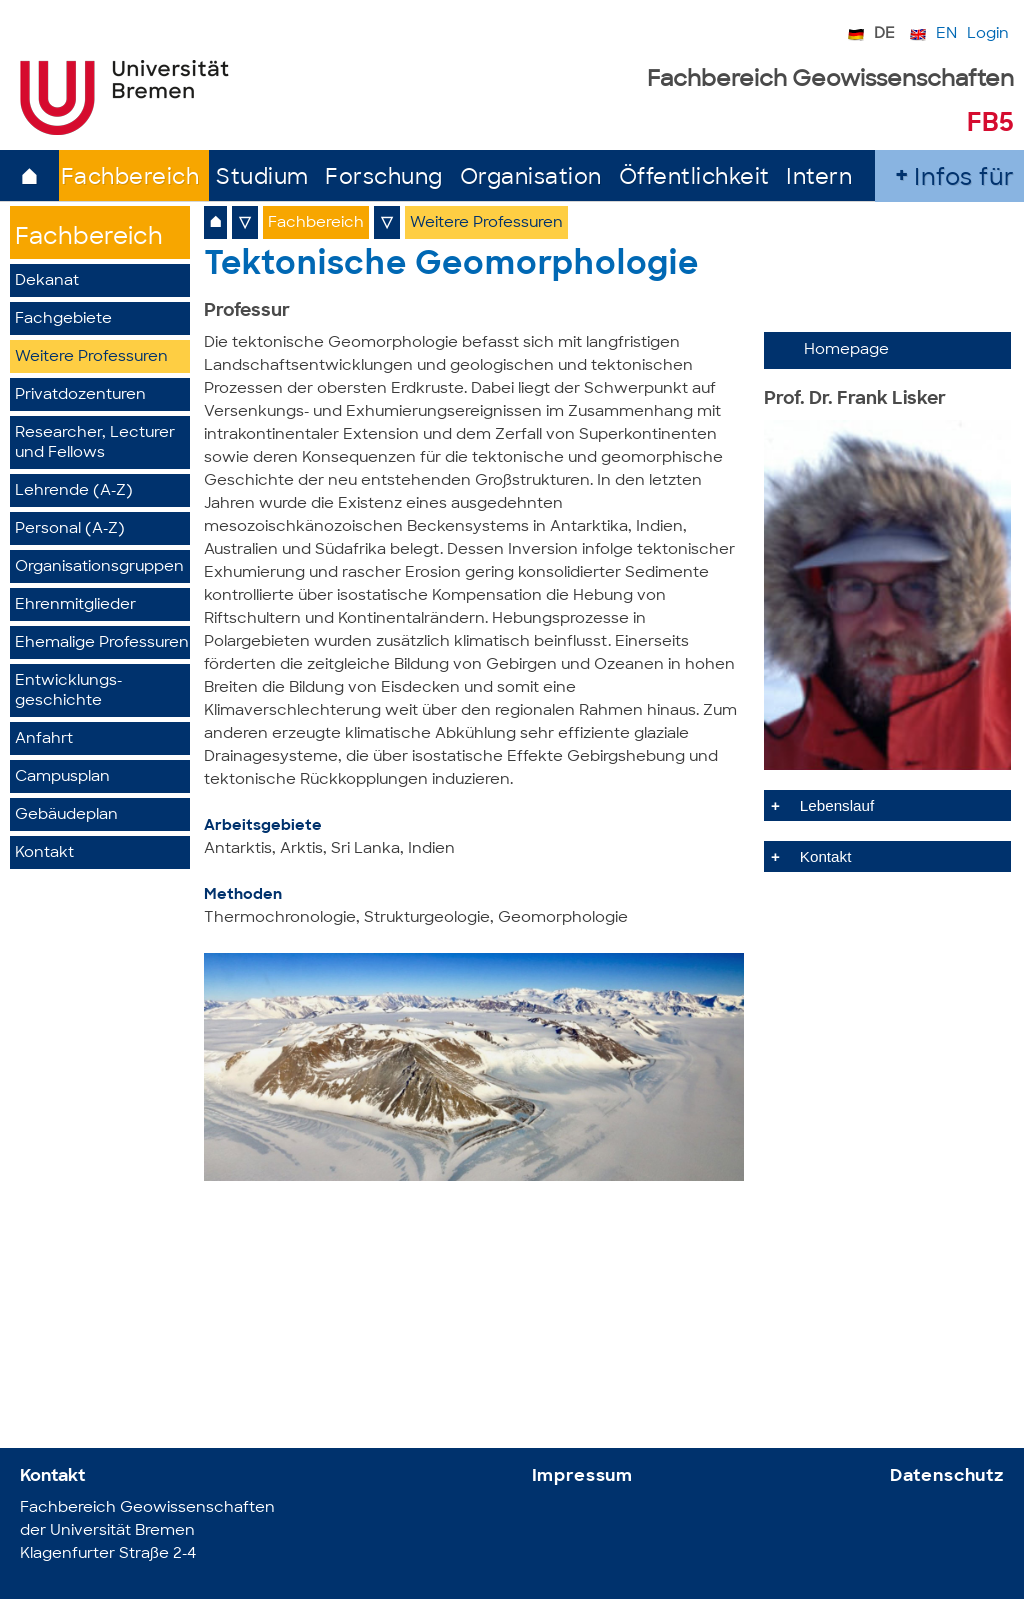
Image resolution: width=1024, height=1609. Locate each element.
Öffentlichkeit (694, 178)
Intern (819, 178)
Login (988, 34)
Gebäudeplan (66, 815)
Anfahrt (44, 739)
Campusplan (62, 777)
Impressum (583, 1476)
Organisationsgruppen (99, 567)
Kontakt (44, 853)
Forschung (384, 178)
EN (946, 34)
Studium (262, 178)
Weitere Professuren (91, 357)
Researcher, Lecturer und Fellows (95, 443)
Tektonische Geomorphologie (451, 266)
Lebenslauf (837, 805)
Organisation (531, 178)
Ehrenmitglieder (75, 605)
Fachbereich (130, 178)
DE (884, 34)
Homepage (846, 350)
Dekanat (47, 281)
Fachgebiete (63, 319)
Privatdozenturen (80, 395)
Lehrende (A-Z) (74, 491)
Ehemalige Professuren (102, 643)
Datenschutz (947, 1476)
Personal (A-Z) (70, 529)
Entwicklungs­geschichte (68, 691)
